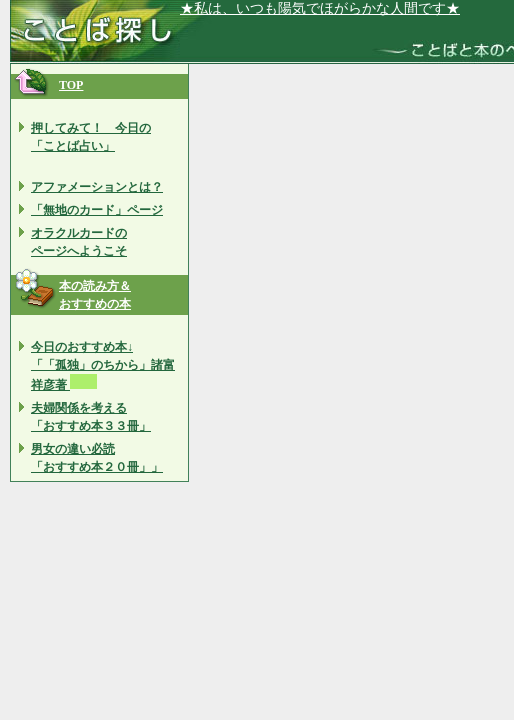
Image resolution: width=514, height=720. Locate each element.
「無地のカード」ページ (97, 210)
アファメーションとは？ (97, 187)
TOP (71, 85)
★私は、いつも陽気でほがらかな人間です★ (320, 8)
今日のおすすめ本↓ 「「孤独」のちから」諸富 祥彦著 (103, 366)
